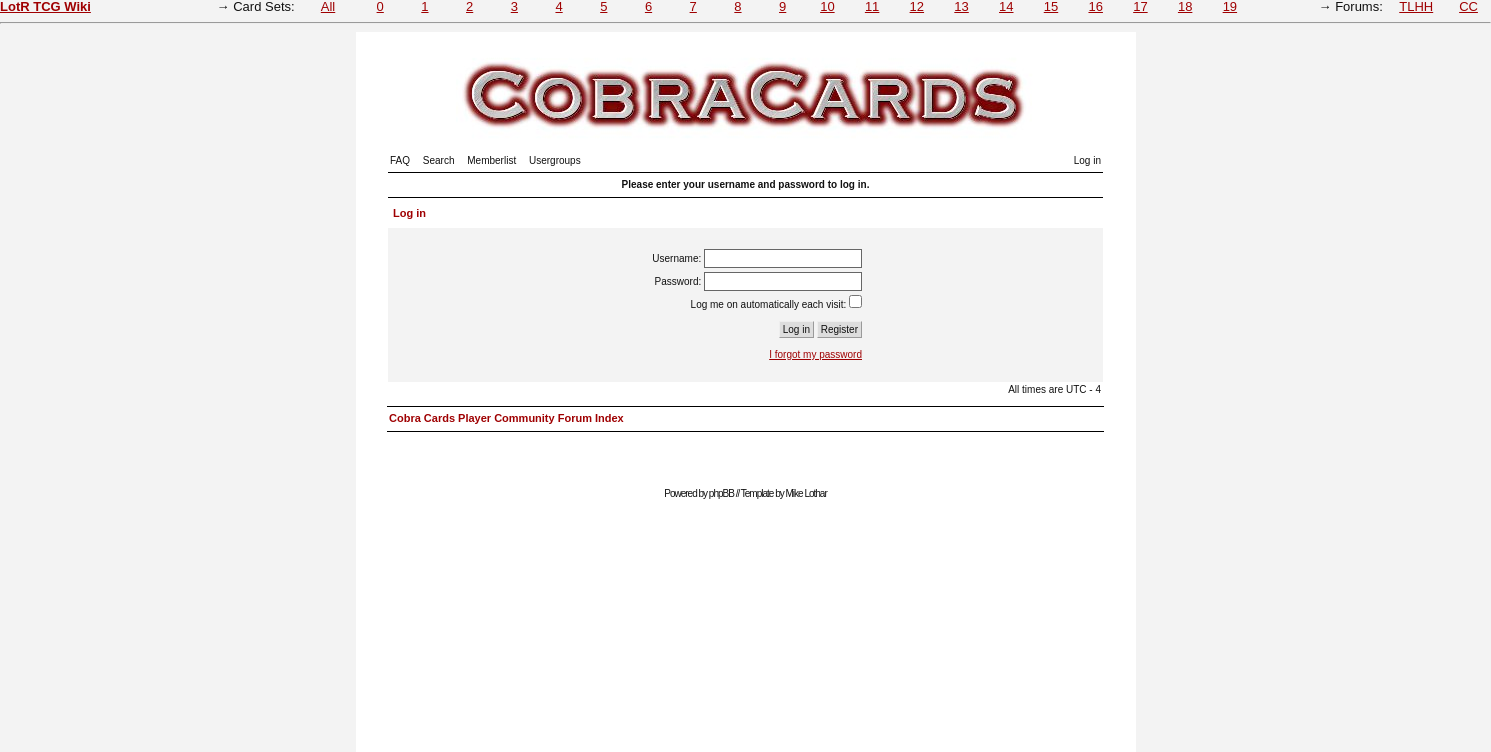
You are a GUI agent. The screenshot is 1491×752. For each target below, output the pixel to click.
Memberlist (491, 160)
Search (439, 160)
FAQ (400, 160)
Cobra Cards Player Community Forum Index (506, 418)
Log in (1087, 160)
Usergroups (555, 160)
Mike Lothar (806, 493)
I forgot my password (815, 354)
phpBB (721, 493)
